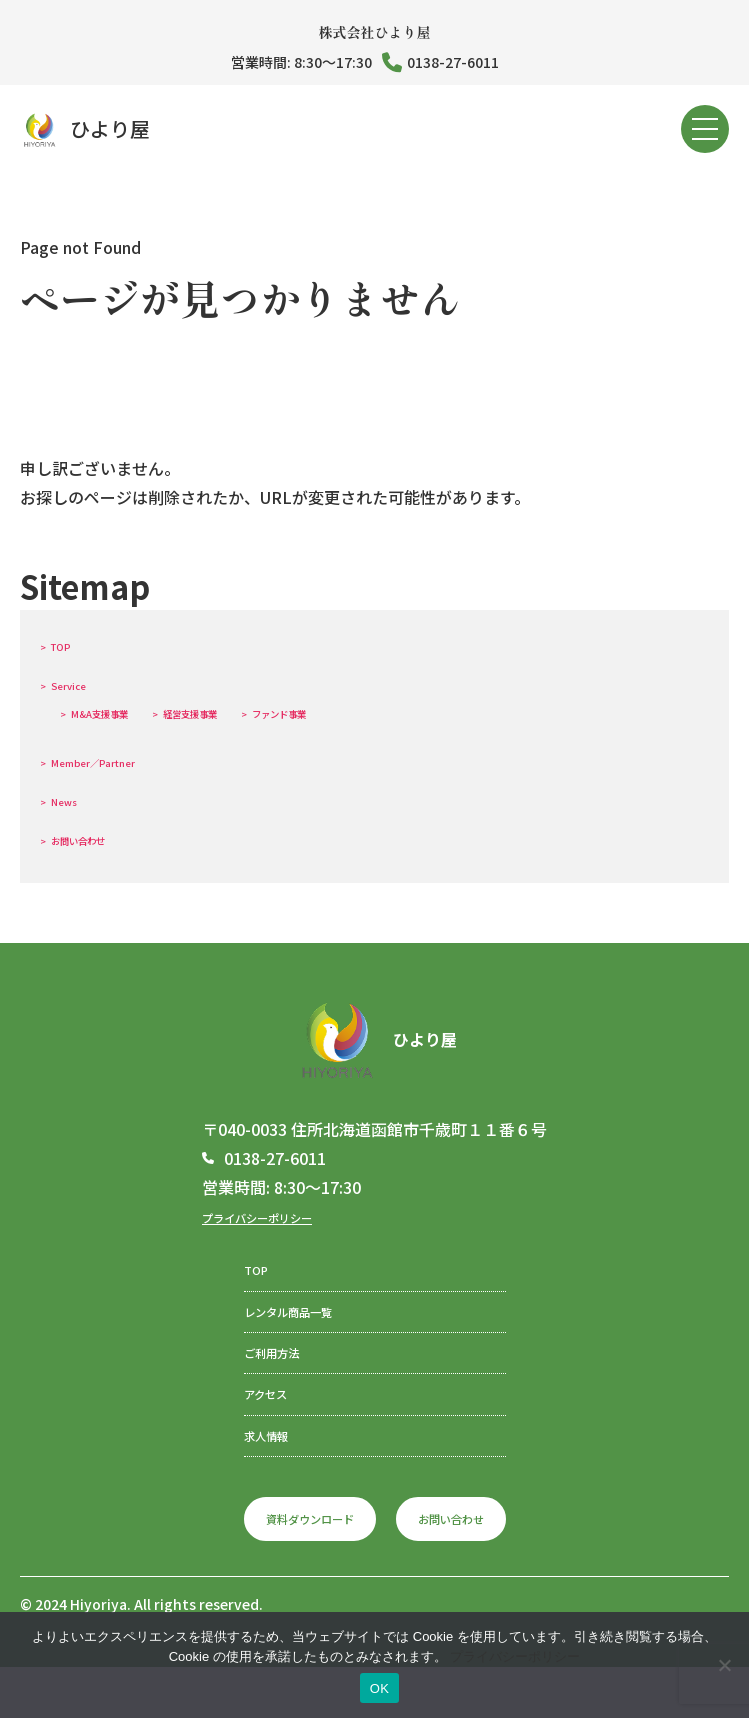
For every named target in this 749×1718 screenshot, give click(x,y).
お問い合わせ (103, 838)
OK (379, 1688)
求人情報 (241, 1474)
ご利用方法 (249, 1374)
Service (83, 683)
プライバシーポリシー (282, 1216)
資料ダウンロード (295, 1565)
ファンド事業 (397, 711)
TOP (71, 644)
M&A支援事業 (125, 711)
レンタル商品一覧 (273, 1324)
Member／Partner (123, 760)
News (76, 799)
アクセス (240, 1424)
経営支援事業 (262, 711)
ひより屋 (85, 129)
